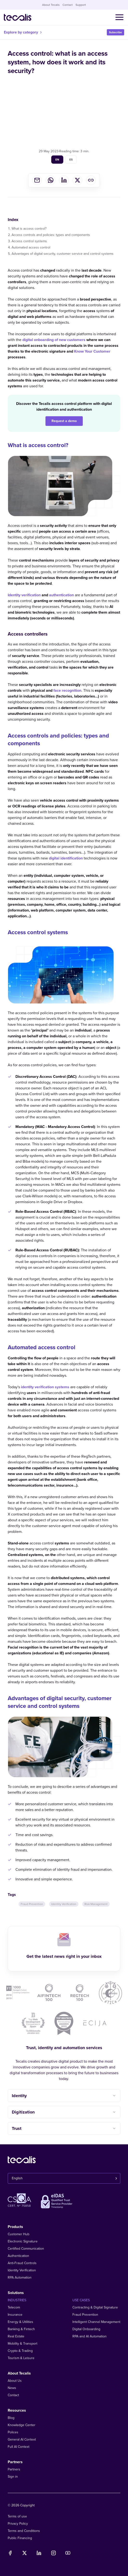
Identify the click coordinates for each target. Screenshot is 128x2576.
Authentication (18, 2256)
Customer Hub (18, 2234)
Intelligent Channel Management (96, 2322)
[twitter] (77, 180)
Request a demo (64, 421)
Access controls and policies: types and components (51, 235)
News (12, 2388)
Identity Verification (63, 1904)
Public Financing (20, 2538)
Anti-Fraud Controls (22, 2263)
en (57, 159)
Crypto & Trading (20, 2351)
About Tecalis (51, 5)
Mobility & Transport (22, 2343)
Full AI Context (18, 2447)
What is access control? (29, 229)
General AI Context (22, 2439)
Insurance (15, 2315)
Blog (11, 2418)
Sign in (13, 2477)
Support (81, 5)
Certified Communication (26, 2249)
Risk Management (96, 1904)
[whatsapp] (50, 180)
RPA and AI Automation (89, 2336)
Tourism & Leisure (21, 2358)
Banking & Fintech (21, 2329)
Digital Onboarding (86, 2329)
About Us (15, 2381)
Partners (14, 2469)
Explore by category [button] (23, 32)
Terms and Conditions (24, 2531)
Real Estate (16, 2336)
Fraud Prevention (32, 1904)
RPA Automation (20, 2277)
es (71, 159)
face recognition (67, 690)
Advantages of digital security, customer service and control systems (63, 254)
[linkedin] (64, 180)
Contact (68, 5)
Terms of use (17, 2516)
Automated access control (31, 247)
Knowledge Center (21, 2425)
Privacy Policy (18, 2524)
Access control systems (29, 241)
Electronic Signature (23, 2241)
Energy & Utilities (20, 2322)
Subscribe (115, 32)
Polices (13, 2432)
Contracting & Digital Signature (95, 2307)
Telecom (14, 2307)
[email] (37, 180)
